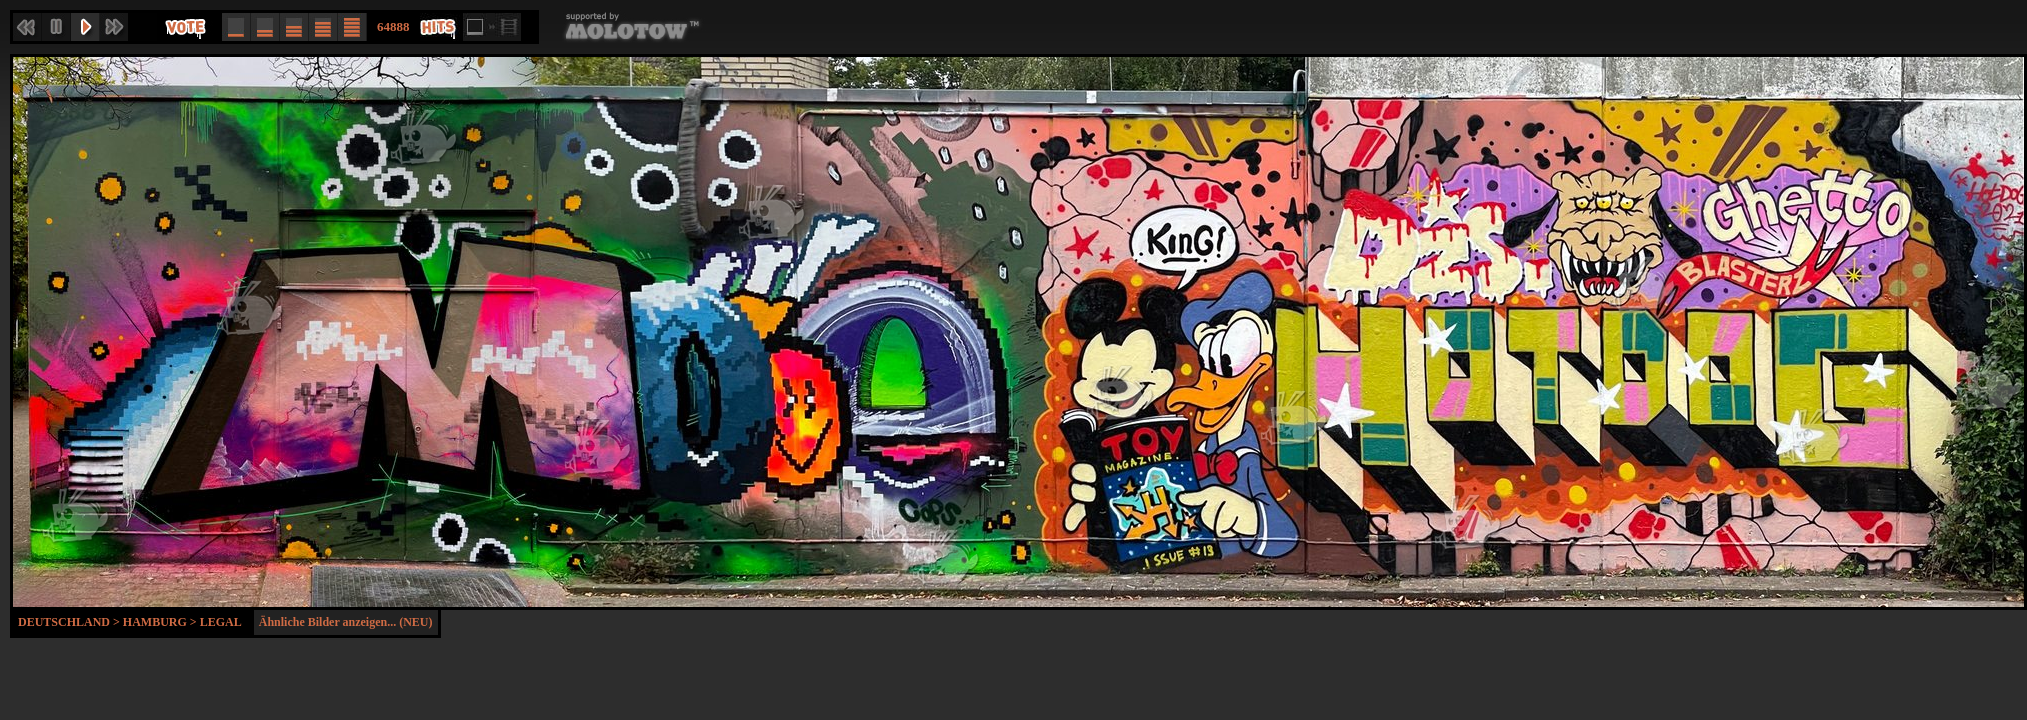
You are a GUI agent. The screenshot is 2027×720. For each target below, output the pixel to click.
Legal (221, 622)
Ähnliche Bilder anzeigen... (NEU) (346, 622)
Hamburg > (161, 622)
